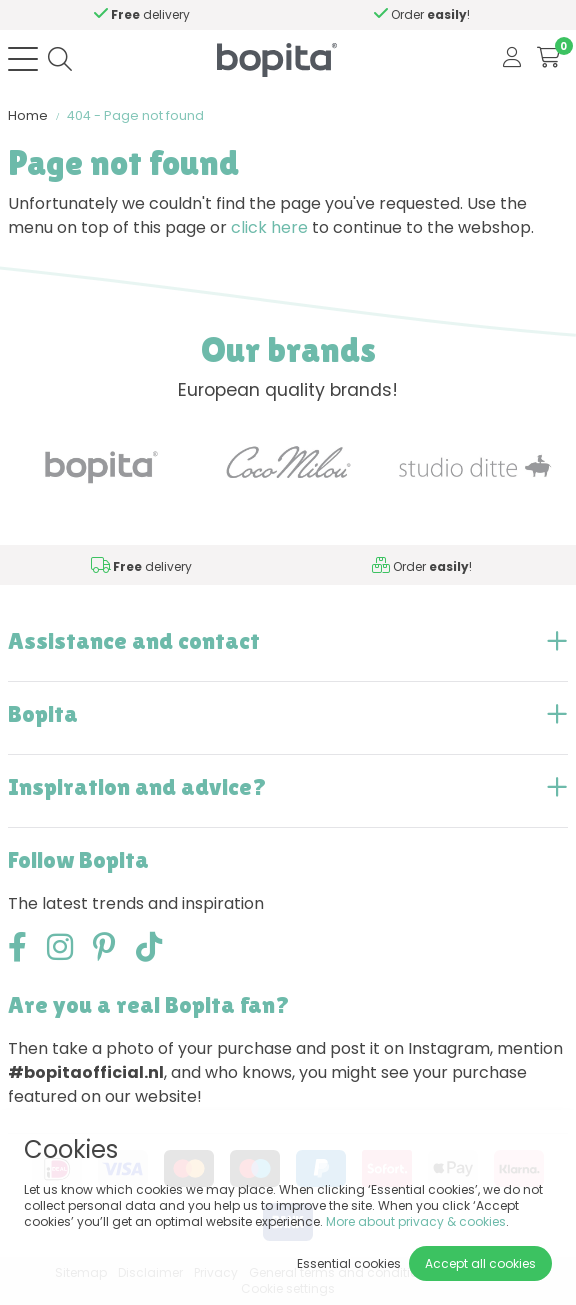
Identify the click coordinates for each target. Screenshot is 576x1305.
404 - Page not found (135, 115)
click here (269, 227)
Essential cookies (349, 1263)
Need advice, (199, 14)
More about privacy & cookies (416, 1221)
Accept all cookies (480, 1263)
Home (28, 115)
